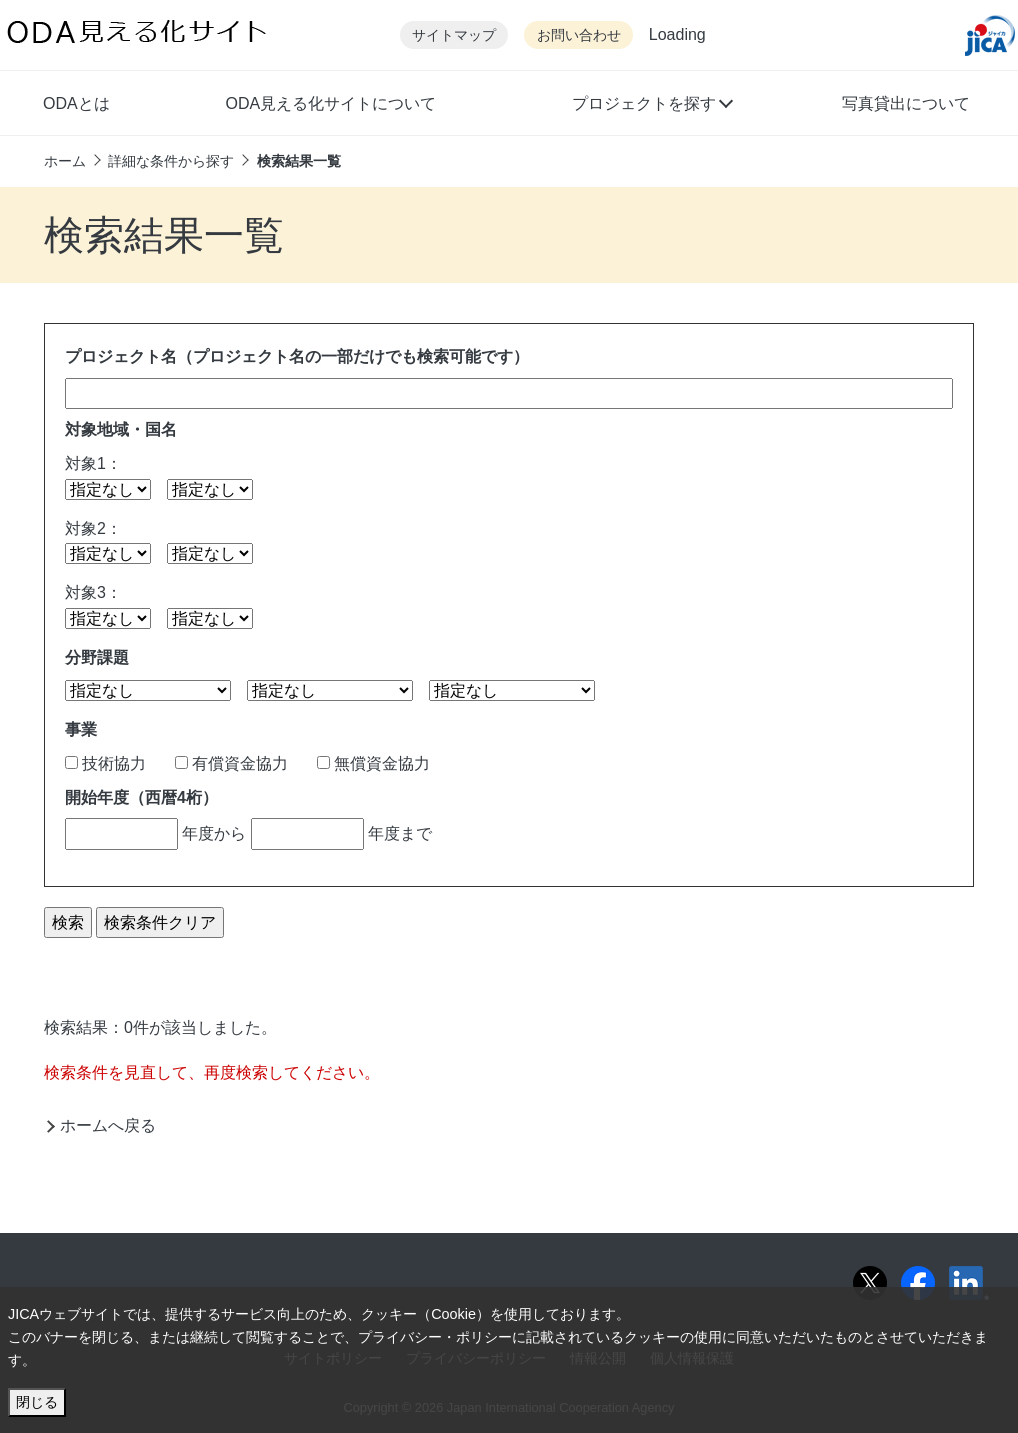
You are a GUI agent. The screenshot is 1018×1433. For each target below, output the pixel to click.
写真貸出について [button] (906, 103)
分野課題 (97, 657)
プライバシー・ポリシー (435, 1337)
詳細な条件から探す (171, 161)
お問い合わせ (579, 35)
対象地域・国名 (121, 429)
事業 (81, 729)
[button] (651, 106)
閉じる (37, 1402)
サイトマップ (454, 35)
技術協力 (105, 763)
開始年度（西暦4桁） (141, 797)
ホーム (65, 161)
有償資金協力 (231, 763)
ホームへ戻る (108, 1125)
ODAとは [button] (76, 103)
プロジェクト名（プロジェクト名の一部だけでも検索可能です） (297, 356)
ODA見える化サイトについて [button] (331, 103)
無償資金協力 (373, 763)
